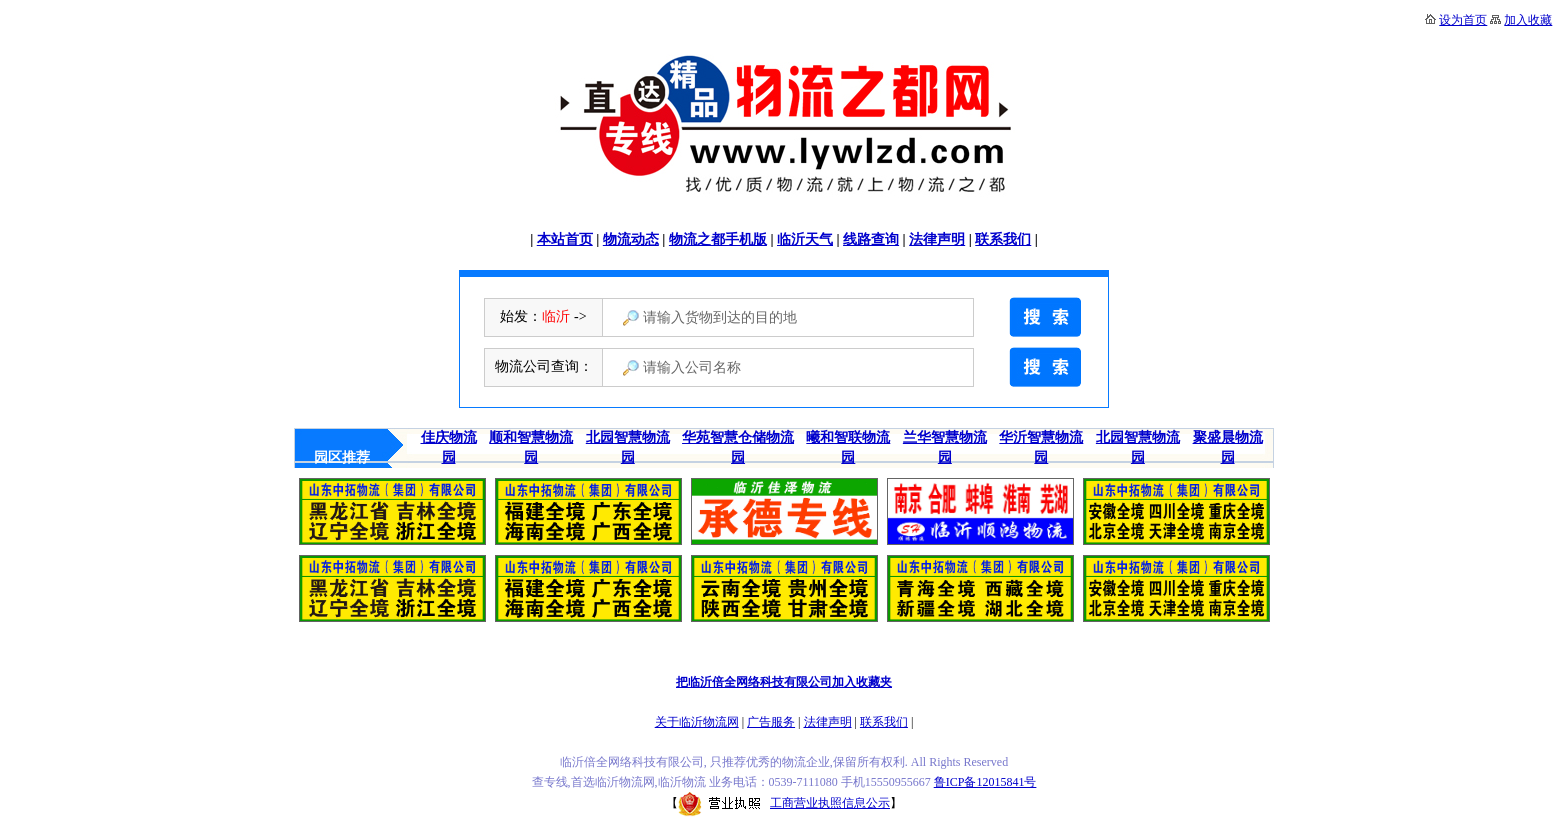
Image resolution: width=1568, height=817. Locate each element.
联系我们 (1003, 239)
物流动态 (631, 239)
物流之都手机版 (718, 239)
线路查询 (871, 239)
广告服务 (771, 722)
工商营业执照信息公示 (784, 803)
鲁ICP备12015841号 (985, 782)
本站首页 (565, 239)
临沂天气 (805, 239)
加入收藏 (1528, 20)
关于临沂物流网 (697, 722)
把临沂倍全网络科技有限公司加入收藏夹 (784, 682)
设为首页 (1463, 20)
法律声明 (937, 239)
